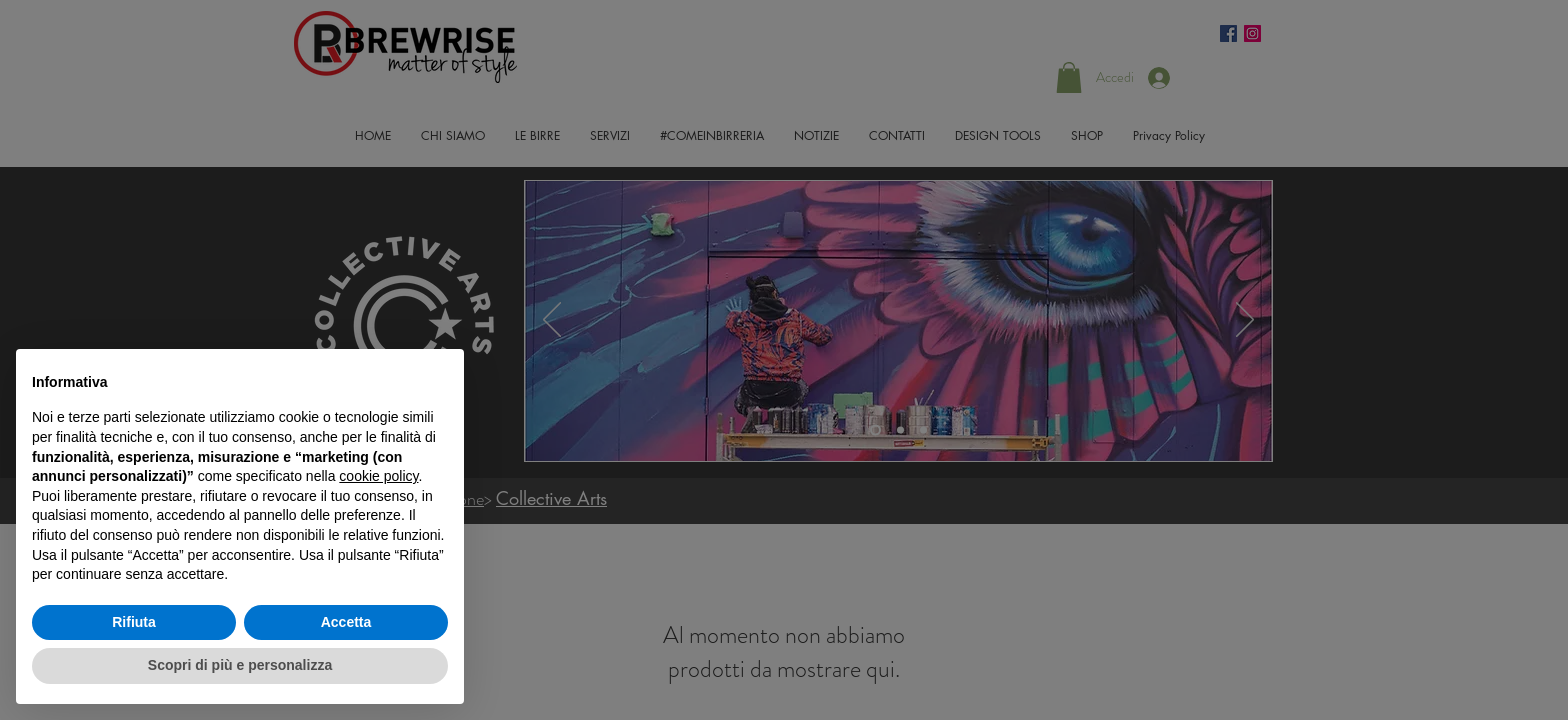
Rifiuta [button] (134, 622)
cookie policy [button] (378, 476)
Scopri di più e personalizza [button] (240, 665)
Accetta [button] (346, 622)
